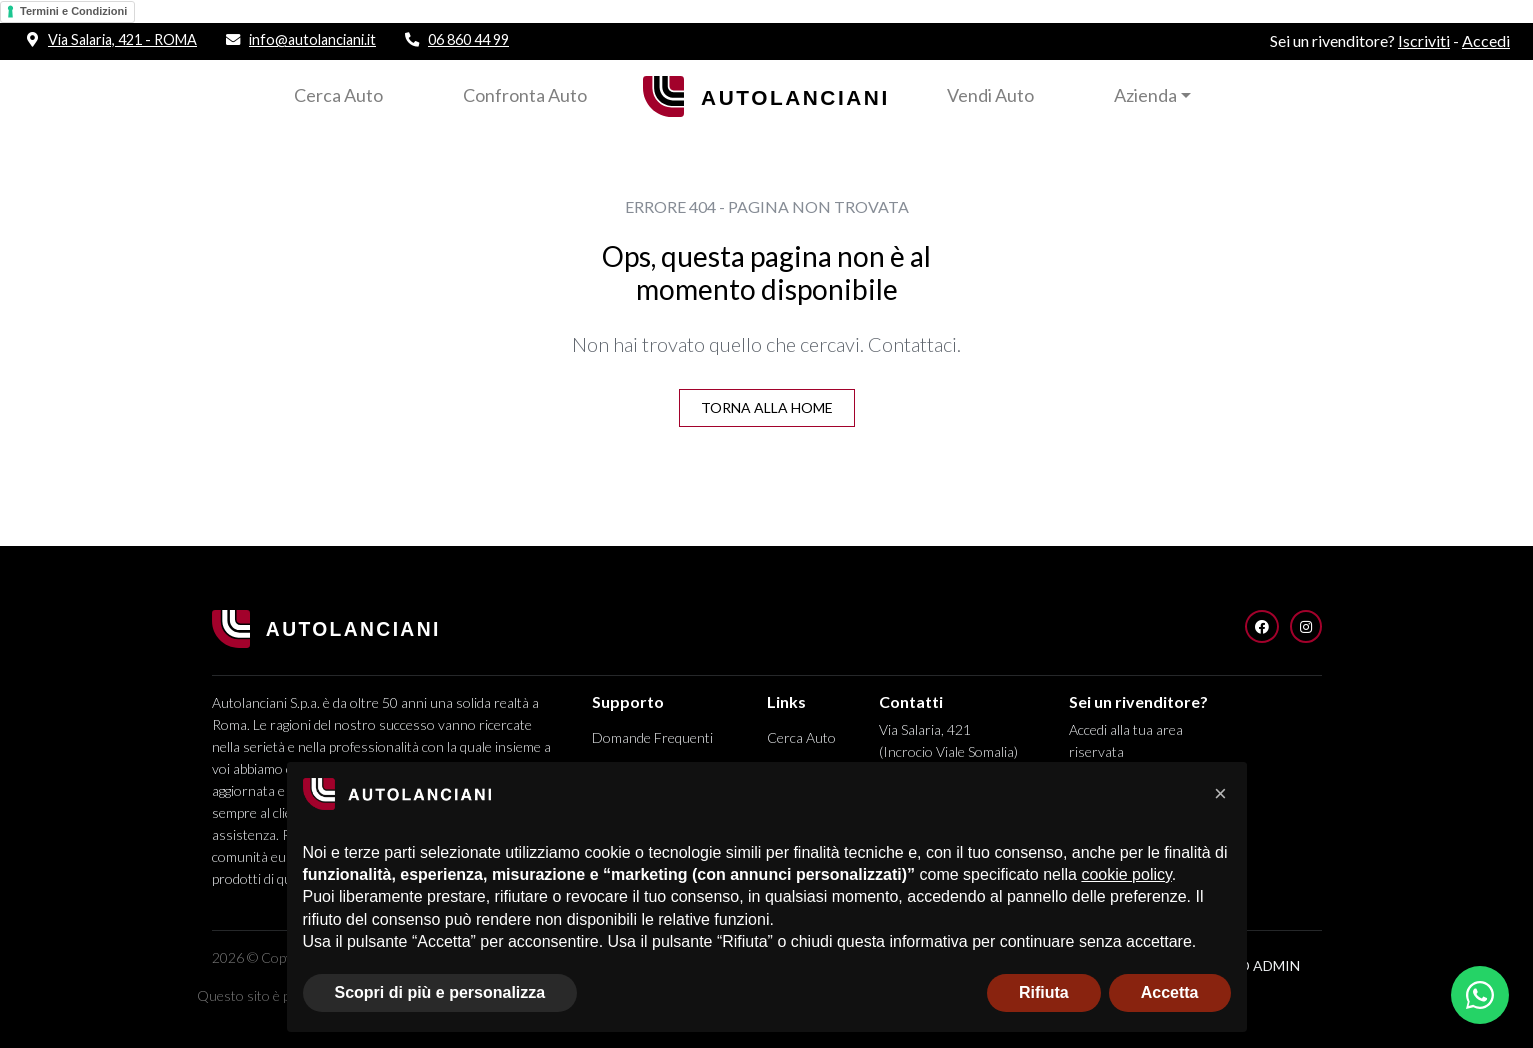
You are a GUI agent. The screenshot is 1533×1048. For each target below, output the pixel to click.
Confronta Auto (525, 95)
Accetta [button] (1170, 992)
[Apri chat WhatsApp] (1480, 995)
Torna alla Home (767, 407)
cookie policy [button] (1126, 874)
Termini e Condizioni (73, 11)
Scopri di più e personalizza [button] (440, 992)
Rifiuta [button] (1044, 992)
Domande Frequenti (652, 737)
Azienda (1145, 95)
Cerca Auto (338, 95)
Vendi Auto (990, 95)
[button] (1221, 794)
